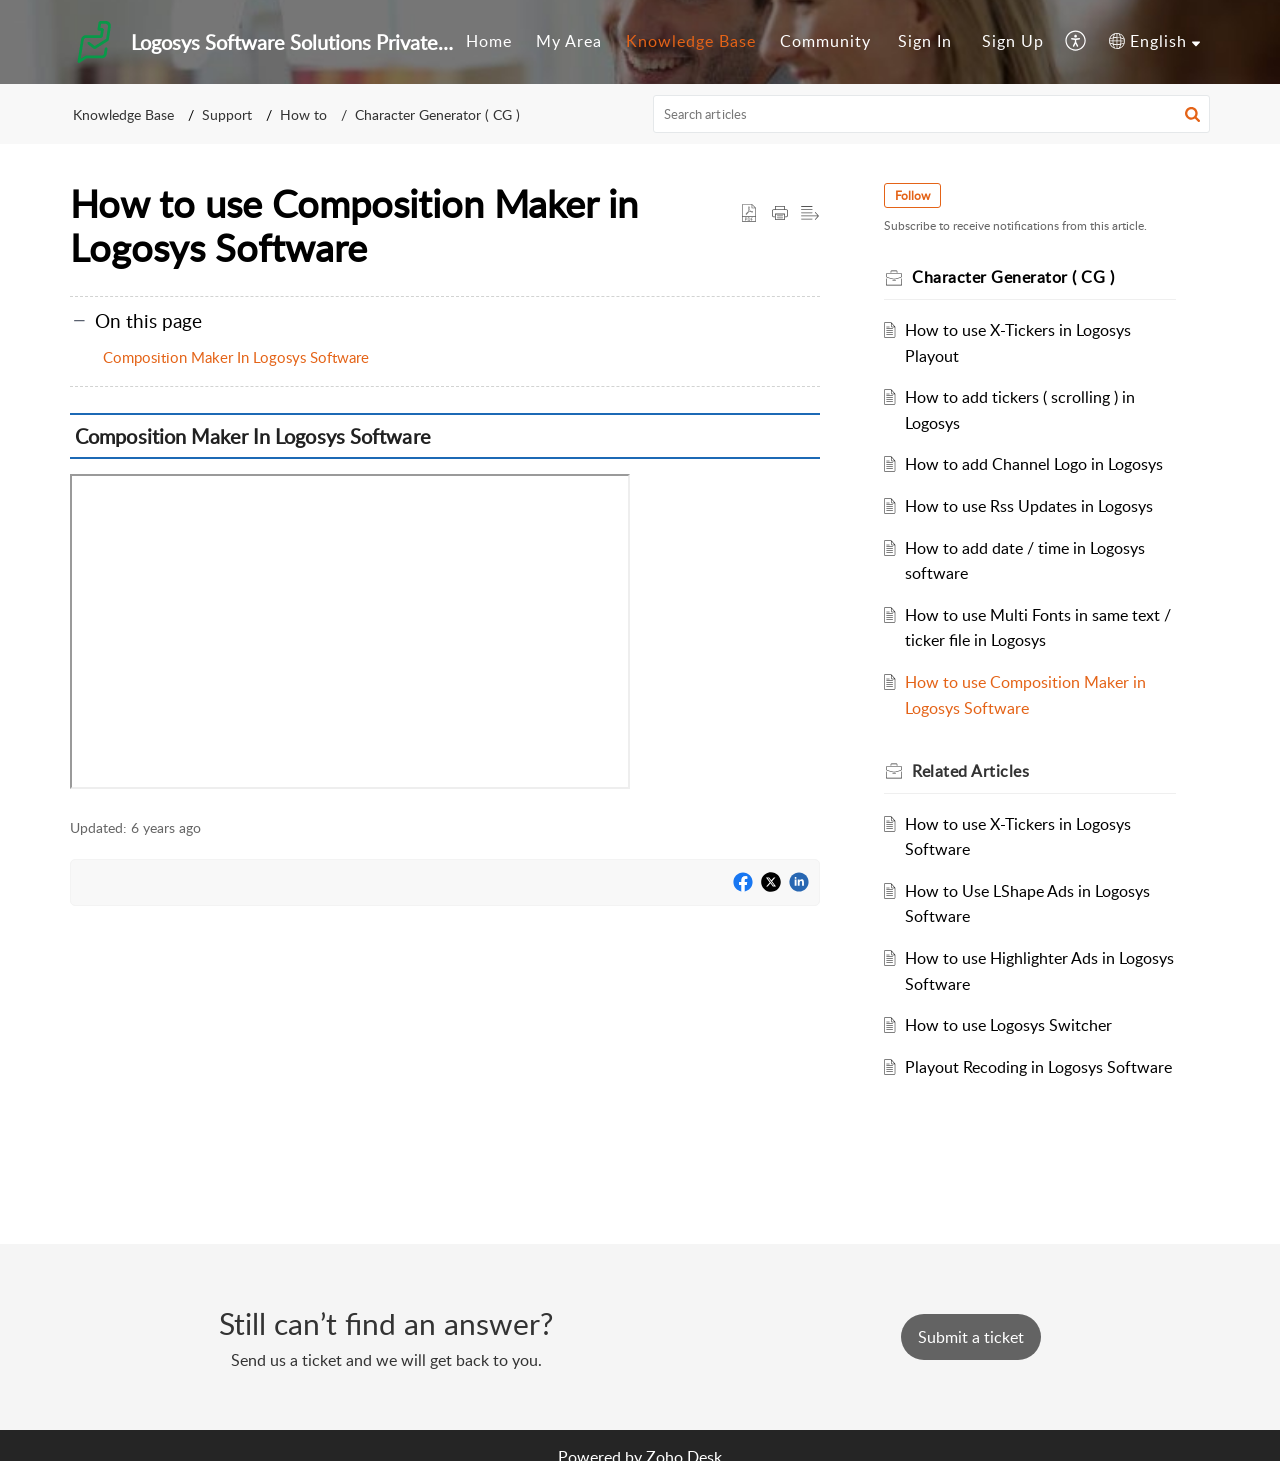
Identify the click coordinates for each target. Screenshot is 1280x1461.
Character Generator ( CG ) (437, 114)
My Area (569, 41)
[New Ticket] (971, 1337)
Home (489, 41)
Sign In (925, 41)
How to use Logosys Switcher (1008, 1025)
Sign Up (1013, 41)
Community (825, 41)
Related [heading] (970, 771)
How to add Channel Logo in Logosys (1034, 464)
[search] (932, 114)
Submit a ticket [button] (971, 1337)
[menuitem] (489, 42)
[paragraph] (445, 605)
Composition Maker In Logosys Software (236, 357)
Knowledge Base (691, 41)
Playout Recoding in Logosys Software (1038, 1067)
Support (227, 114)
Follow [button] (912, 195)
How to (303, 114)
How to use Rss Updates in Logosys (1029, 506)
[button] (1076, 42)
